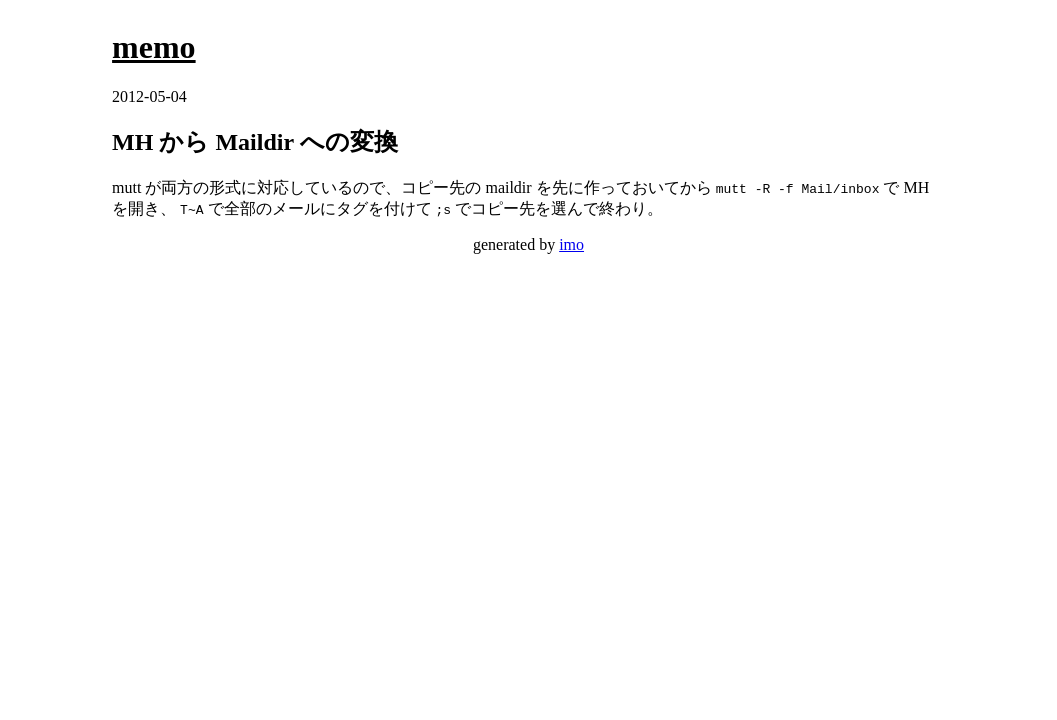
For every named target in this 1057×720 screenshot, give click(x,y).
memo (154, 47)
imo (571, 244)
